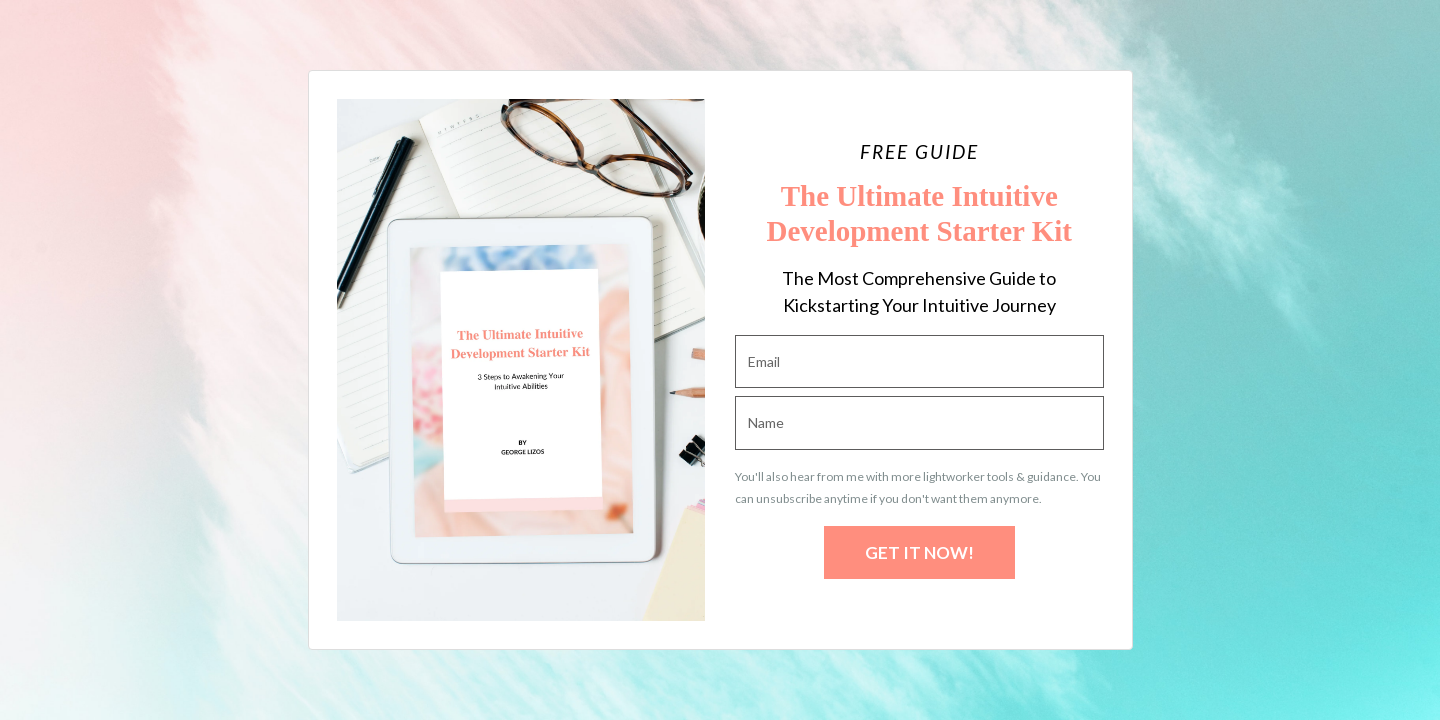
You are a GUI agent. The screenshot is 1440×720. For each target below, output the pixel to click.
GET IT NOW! (919, 552)
